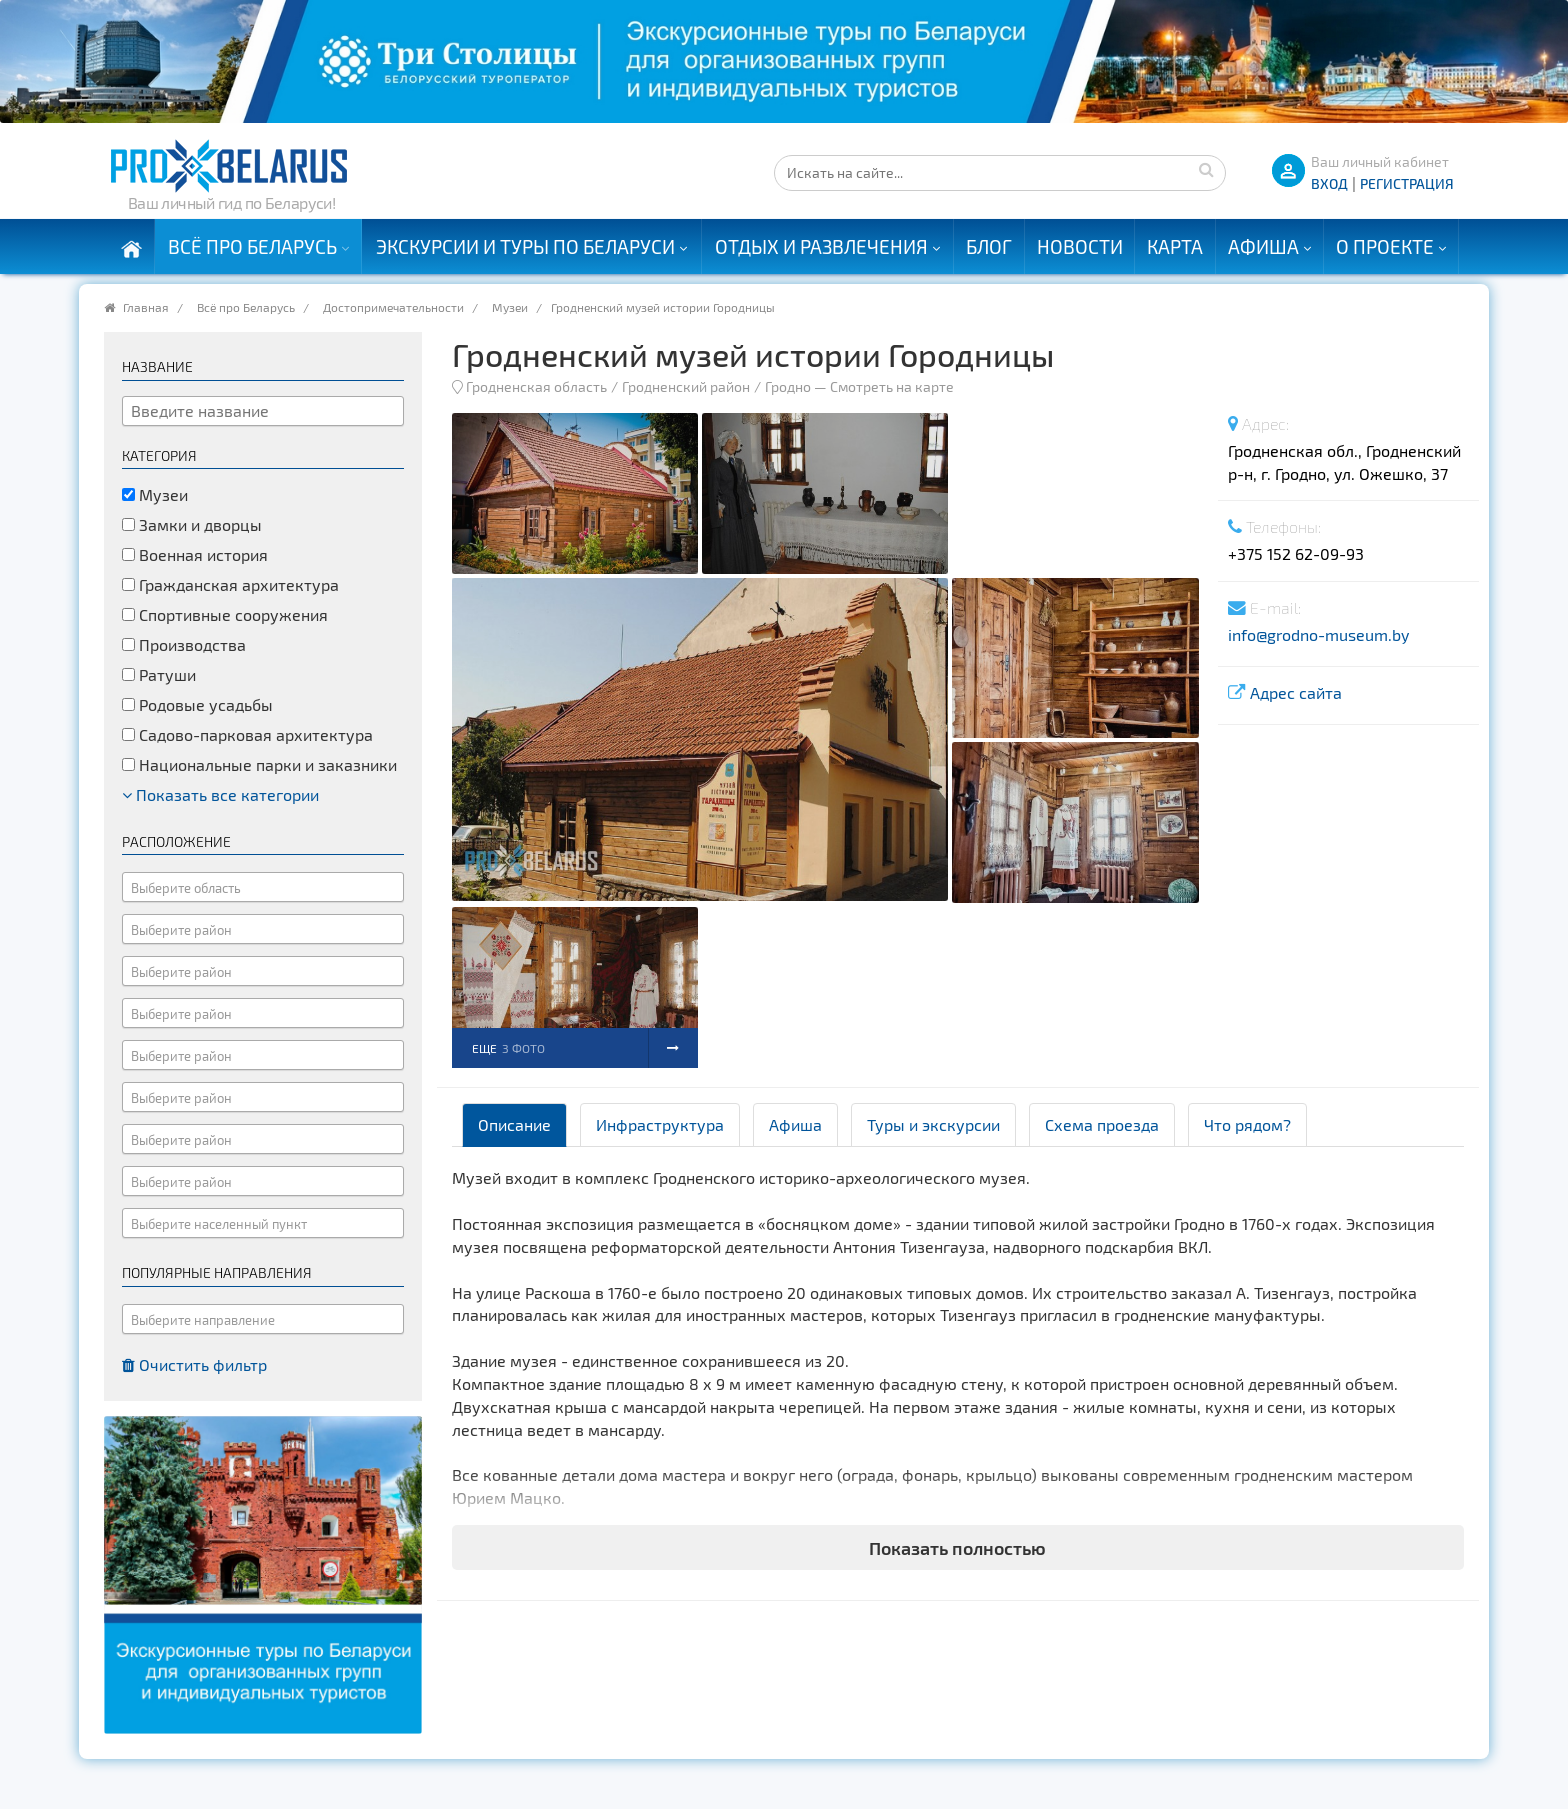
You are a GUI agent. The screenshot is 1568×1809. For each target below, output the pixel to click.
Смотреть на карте (892, 386)
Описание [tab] (514, 1124)
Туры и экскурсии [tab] (933, 1124)
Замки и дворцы (192, 524)
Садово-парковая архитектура (247, 734)
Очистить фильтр (194, 1364)
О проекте (1385, 246)
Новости (1080, 246)
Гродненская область (536, 386)
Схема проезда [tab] (1102, 1124)
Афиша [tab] (795, 1124)
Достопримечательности (393, 307)
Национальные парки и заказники (259, 764)
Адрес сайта (1296, 692)
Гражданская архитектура (230, 584)
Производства (184, 644)
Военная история (195, 554)
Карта (1175, 246)
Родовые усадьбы (197, 704)
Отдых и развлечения (821, 246)
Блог (989, 246)
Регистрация (1407, 183)
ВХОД (1329, 183)
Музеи (510, 307)
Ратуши (159, 674)
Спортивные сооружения (225, 614)
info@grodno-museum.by (1318, 634)
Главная (146, 307)
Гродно (788, 386)
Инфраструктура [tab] (660, 1124)
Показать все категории (220, 794)
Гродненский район (686, 386)
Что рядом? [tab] (1247, 1124)
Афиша (1263, 246)
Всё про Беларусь (252, 246)
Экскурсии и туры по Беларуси (525, 246)
